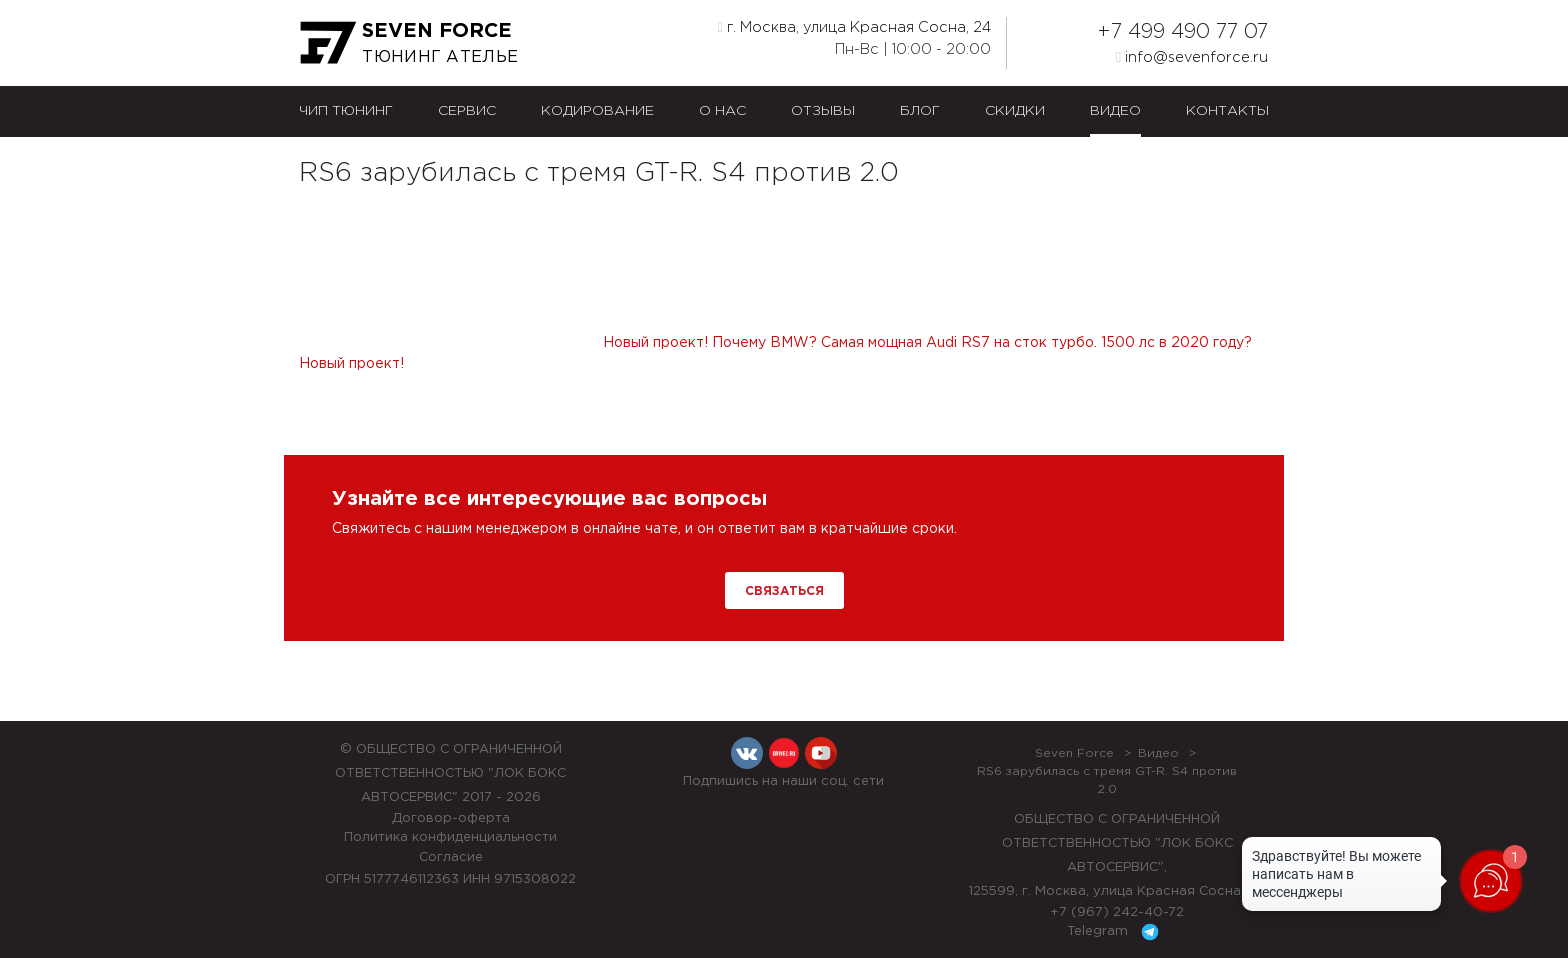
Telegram (1116, 932)
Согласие (451, 857)
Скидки (1015, 111)
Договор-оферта (451, 818)
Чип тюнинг (346, 111)
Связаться (784, 591)
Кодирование (597, 111)
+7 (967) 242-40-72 (1117, 912)
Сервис (467, 111)
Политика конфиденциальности (450, 837)
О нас (722, 111)
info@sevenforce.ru (1192, 57)
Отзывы (823, 111)
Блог (920, 111)
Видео (1115, 111)
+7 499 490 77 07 (1182, 32)
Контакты (1227, 111)
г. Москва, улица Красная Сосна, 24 (854, 27)
